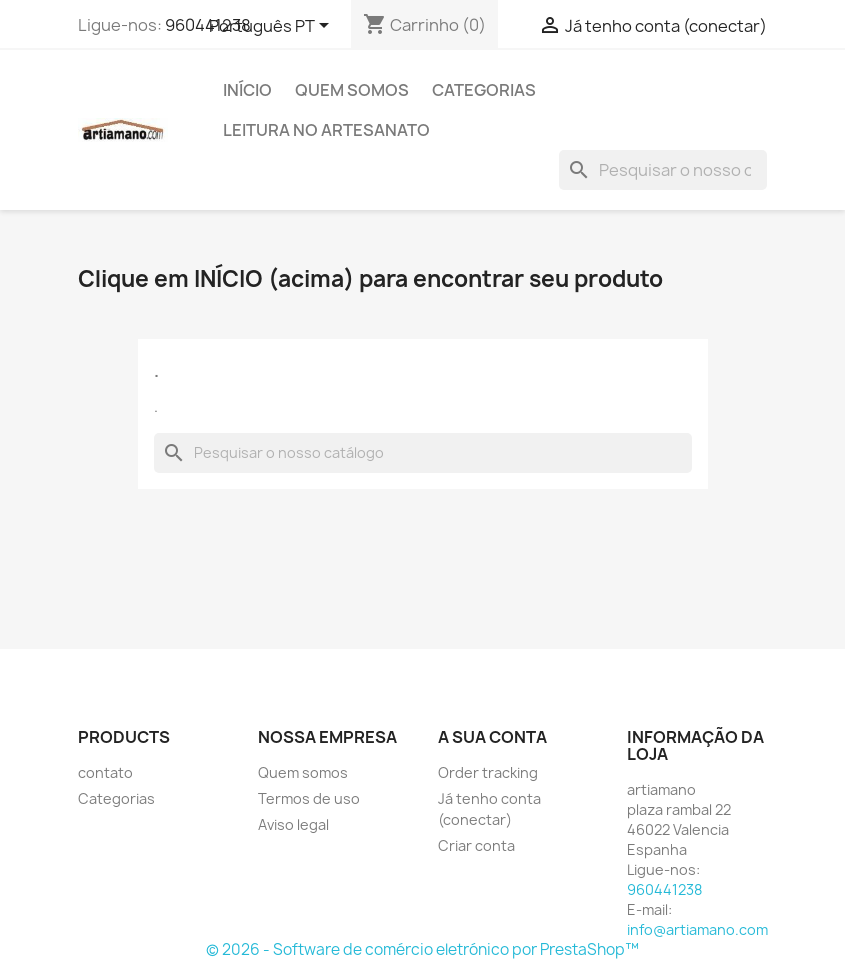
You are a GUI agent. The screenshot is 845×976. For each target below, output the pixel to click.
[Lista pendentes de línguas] (272, 27)
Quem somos (352, 90)
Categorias (484, 90)
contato (105, 772)
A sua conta (492, 737)
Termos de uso (309, 798)
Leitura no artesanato (326, 130)
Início (247, 90)
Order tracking (488, 772)
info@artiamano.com (697, 929)
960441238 (208, 25)
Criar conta (476, 845)
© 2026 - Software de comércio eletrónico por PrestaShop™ (422, 949)
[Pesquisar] (663, 170)
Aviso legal (293, 824)
